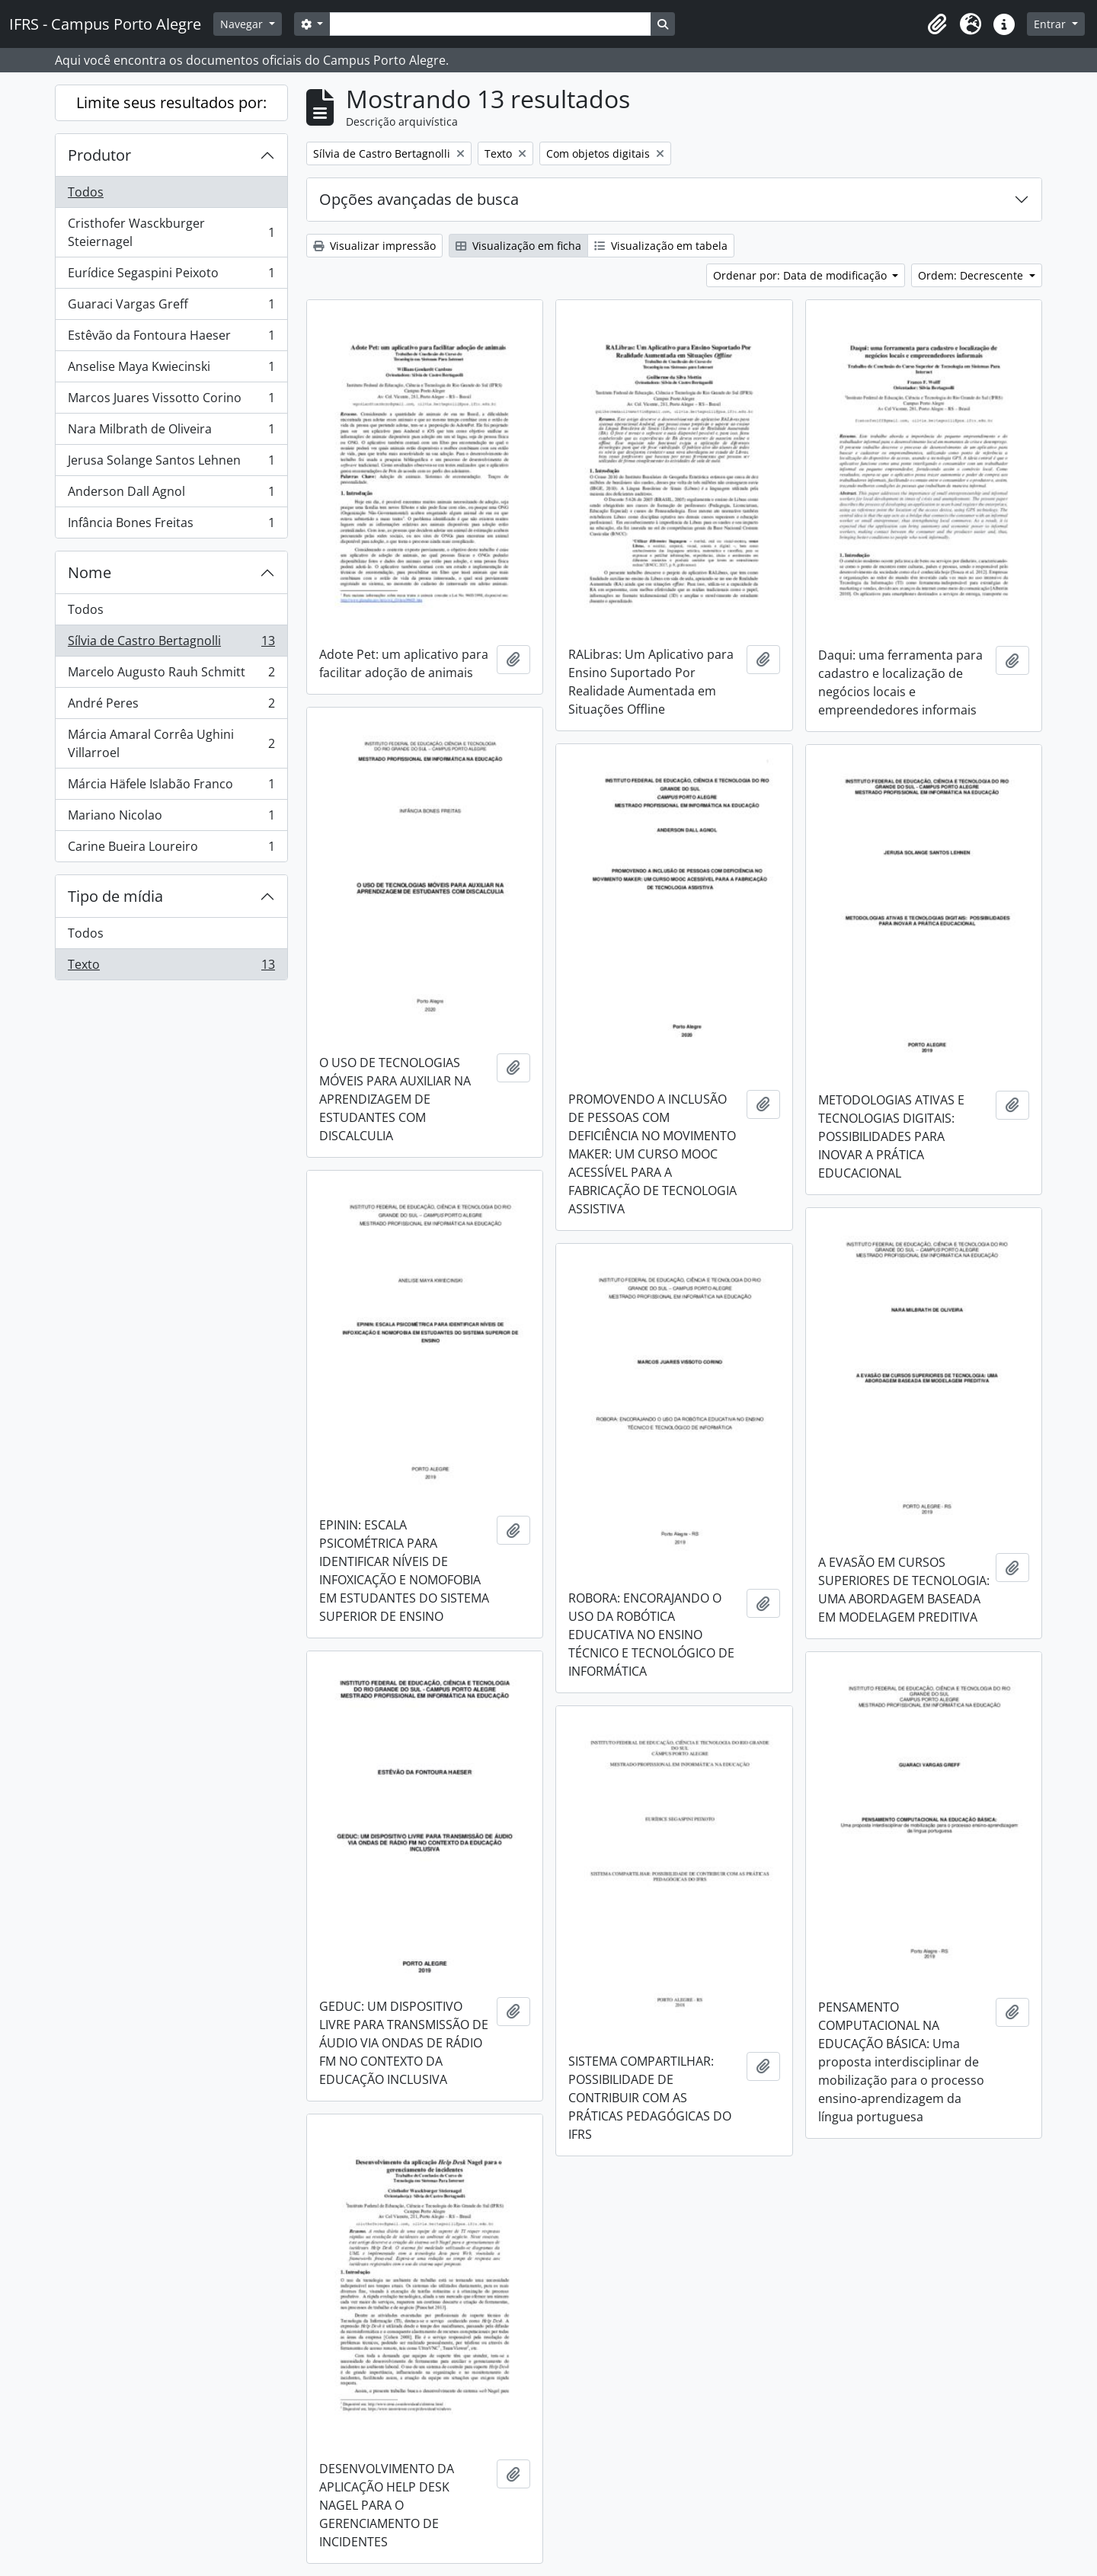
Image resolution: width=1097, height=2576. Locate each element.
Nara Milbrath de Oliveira (171, 432)
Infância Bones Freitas (171, 525)
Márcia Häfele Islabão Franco (171, 787)
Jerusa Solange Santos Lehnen (171, 463)
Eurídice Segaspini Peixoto (171, 276)
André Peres (171, 706)
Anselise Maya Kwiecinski (171, 369)
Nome (89, 572)
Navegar (243, 24)
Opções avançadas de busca (419, 199)
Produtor (99, 155)
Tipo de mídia (115, 896)
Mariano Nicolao (171, 818)
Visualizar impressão (374, 245)
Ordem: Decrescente (972, 275)
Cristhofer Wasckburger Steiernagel (171, 232)
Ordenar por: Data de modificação (801, 275)
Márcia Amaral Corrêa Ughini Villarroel (171, 743)
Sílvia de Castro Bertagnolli (171, 644)
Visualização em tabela (661, 245)
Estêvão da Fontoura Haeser (171, 338)
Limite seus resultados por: (171, 102)
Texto (171, 967)
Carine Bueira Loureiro (171, 849)
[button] (937, 24)
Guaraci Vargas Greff (171, 307)
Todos (86, 192)
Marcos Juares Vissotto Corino (171, 401)
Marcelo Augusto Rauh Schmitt (171, 675)
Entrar (1051, 24)
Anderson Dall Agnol (171, 494)
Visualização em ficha (518, 245)
